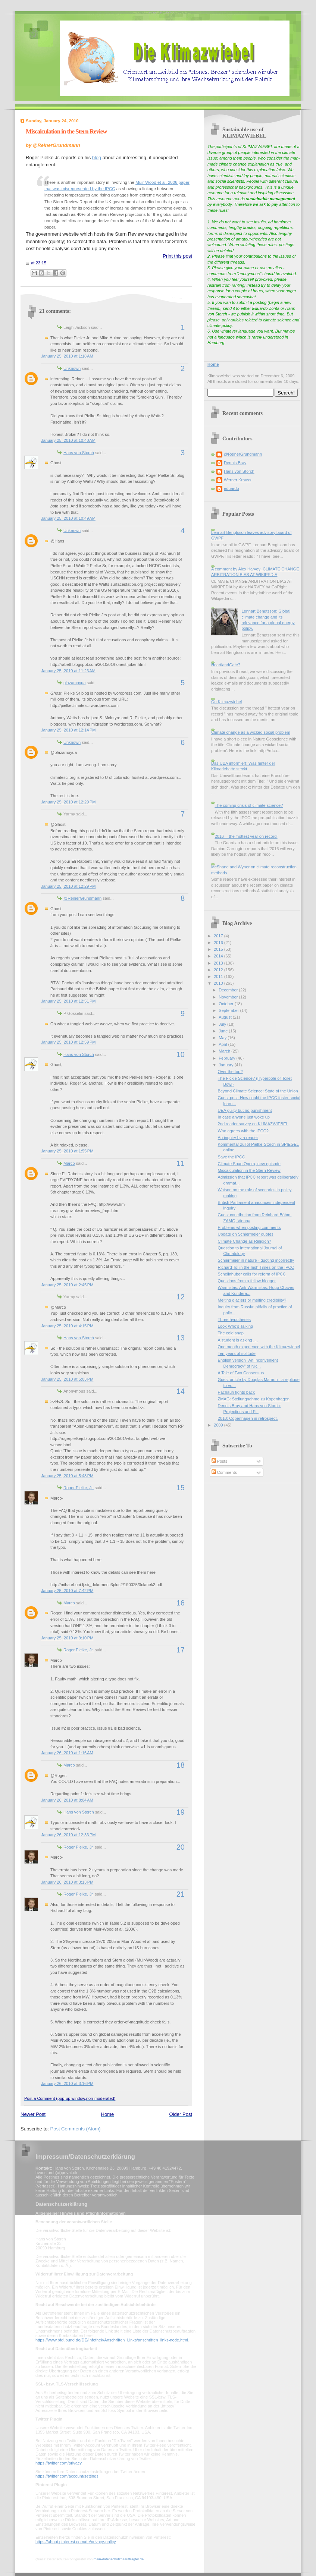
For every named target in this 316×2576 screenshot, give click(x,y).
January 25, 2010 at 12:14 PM (68, 730)
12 (180, 1297)
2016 (219, 942)
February (227, 1058)
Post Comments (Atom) (75, 2129)
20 (180, 1847)
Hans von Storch (78, 452)
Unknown (72, 368)
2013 (219, 963)
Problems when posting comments (249, 1227)
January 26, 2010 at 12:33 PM (68, 1835)
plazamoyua (74, 682)
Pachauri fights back (236, 1392)
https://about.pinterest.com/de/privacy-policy (75, 2541)
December (229, 990)
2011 (219, 976)
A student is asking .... (238, 1340)
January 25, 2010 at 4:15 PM (67, 1326)
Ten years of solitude (237, 1353)
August (225, 1017)
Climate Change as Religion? (244, 1241)
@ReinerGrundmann (82, 898)
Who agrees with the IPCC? (243, 1131)
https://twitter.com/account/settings (66, 2476)
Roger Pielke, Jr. (78, 1487)
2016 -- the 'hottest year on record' (246, 836)
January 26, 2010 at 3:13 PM (67, 1882)
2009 (219, 1425)
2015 (219, 949)
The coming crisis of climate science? (249, 805)
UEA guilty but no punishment (245, 1110)
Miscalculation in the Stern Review (66, 131)
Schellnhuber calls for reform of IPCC (252, 1274)
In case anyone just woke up (244, 1117)
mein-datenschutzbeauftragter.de (119, 2559)
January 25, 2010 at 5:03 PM (67, 1379)
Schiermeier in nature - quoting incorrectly (256, 1260)
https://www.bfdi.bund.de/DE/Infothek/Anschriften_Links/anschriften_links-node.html (111, 2340)
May (223, 1037)
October (226, 1003)
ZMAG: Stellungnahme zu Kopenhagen (254, 1399)
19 (180, 1812)
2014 (219, 956)
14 (180, 1391)
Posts (220, 1461)
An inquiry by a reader (238, 1137)
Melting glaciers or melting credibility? (252, 1300)
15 (180, 1488)
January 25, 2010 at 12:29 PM (68, 802)
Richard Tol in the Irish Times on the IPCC (256, 1267)
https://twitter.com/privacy (58, 2463)
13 (180, 1338)
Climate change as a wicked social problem (250, 732)
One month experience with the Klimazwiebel (259, 1346)
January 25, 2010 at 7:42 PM (67, 1590)
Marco (69, 1163)
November (229, 997)
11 (180, 1163)
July (223, 1024)
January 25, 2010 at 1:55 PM (67, 1151)
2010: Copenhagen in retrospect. (248, 1418)
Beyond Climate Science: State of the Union (258, 1091)
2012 (219, 970)
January (226, 1065)
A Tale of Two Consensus (241, 1373)
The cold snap (231, 1333)
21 (180, 1894)
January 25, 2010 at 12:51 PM (68, 1001)
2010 (219, 983)
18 (180, 1765)
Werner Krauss (237, 480)
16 (180, 1603)
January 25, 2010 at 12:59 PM (68, 1042)
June (224, 1031)
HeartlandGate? (225, 665)
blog (96, 157)
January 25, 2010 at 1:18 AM (67, 356)
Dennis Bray (235, 462)
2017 (219, 936)
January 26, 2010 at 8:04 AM (67, 1800)
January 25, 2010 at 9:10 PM (67, 1638)
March (225, 1051)
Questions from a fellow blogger (247, 1280)
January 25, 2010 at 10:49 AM (68, 518)
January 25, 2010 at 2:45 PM (67, 1285)
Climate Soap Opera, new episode (249, 1163)
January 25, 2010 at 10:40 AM (68, 440)
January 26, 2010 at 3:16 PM (67, 2083)
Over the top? (230, 1071)
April (223, 1044)
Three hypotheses (234, 1319)
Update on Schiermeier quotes (245, 1234)
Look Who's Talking (235, 1326)
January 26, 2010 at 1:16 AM (67, 1753)
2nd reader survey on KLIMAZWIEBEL (253, 1124)
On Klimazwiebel (226, 701)
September (229, 1010)
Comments (224, 1472)
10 (180, 1054)
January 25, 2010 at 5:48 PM (67, 1475)
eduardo (231, 488)
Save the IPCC (231, 1157)
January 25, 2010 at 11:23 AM (68, 671)
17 (180, 1650)
